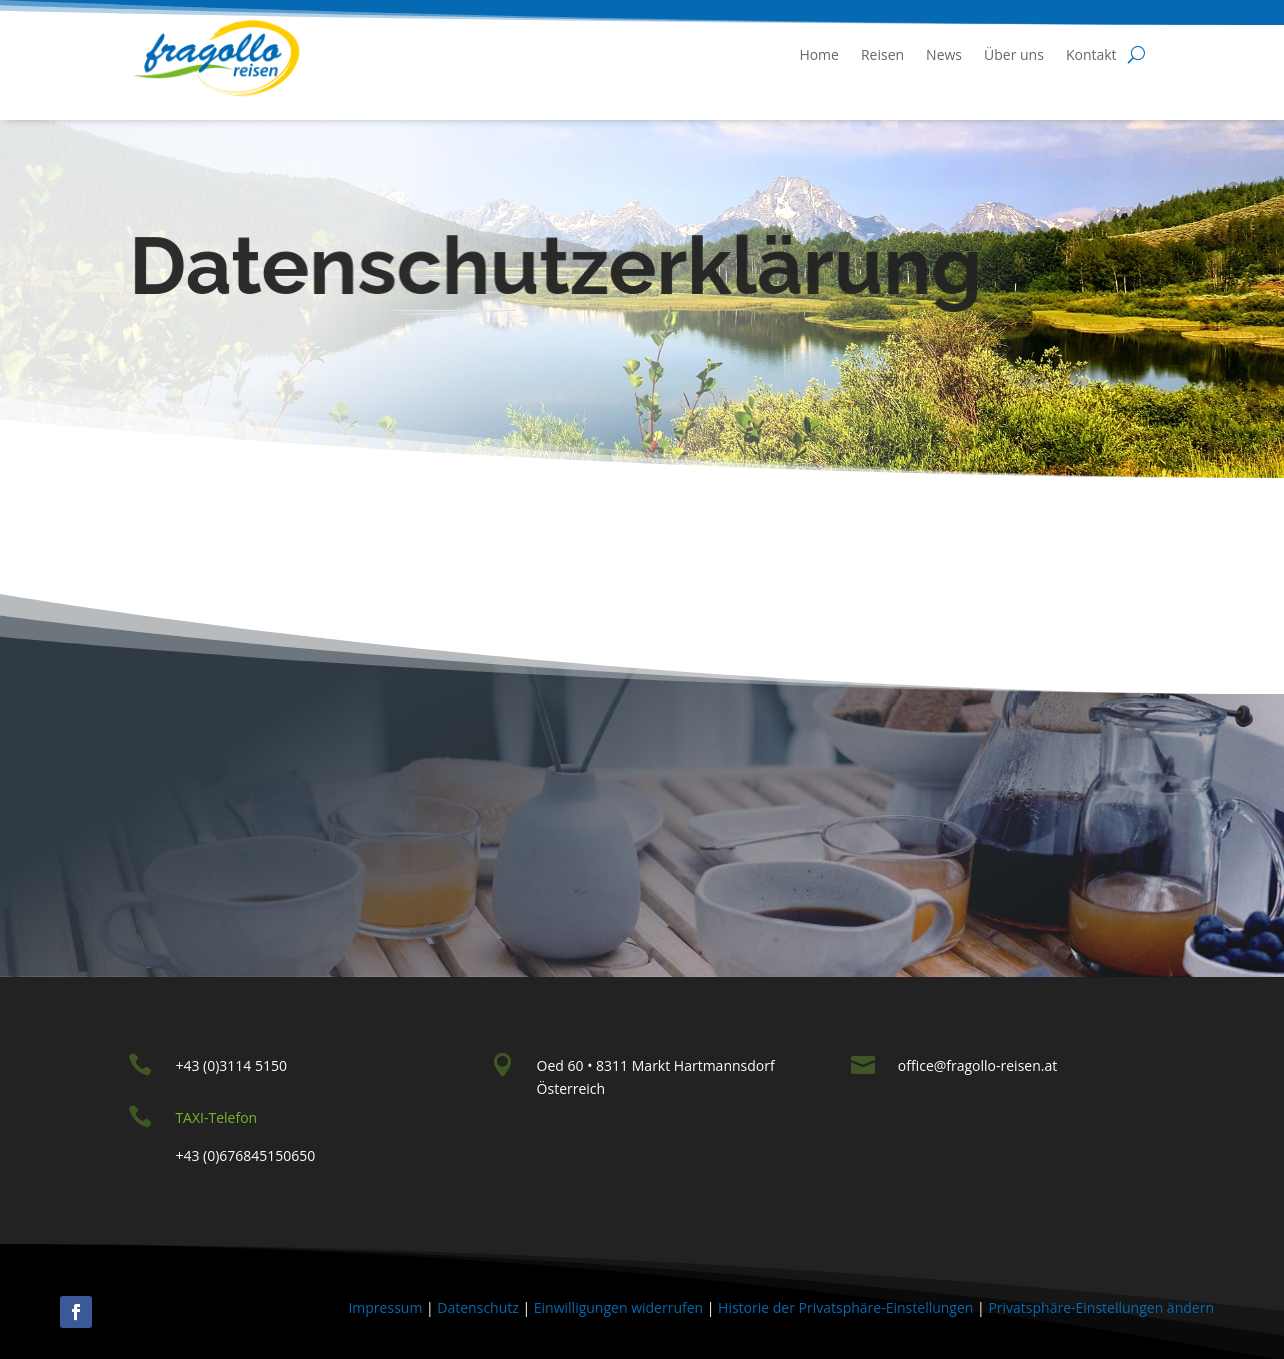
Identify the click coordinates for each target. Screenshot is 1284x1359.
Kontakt (1091, 54)
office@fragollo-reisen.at (977, 1065)
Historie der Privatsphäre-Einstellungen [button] (845, 1307)
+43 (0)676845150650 (245, 1155)
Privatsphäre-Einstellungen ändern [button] (1101, 1307)
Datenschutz (477, 1307)
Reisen (882, 54)
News (944, 54)
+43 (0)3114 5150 (231, 1065)
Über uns (1014, 54)
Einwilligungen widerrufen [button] (618, 1307)
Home (819, 54)
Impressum (385, 1307)
